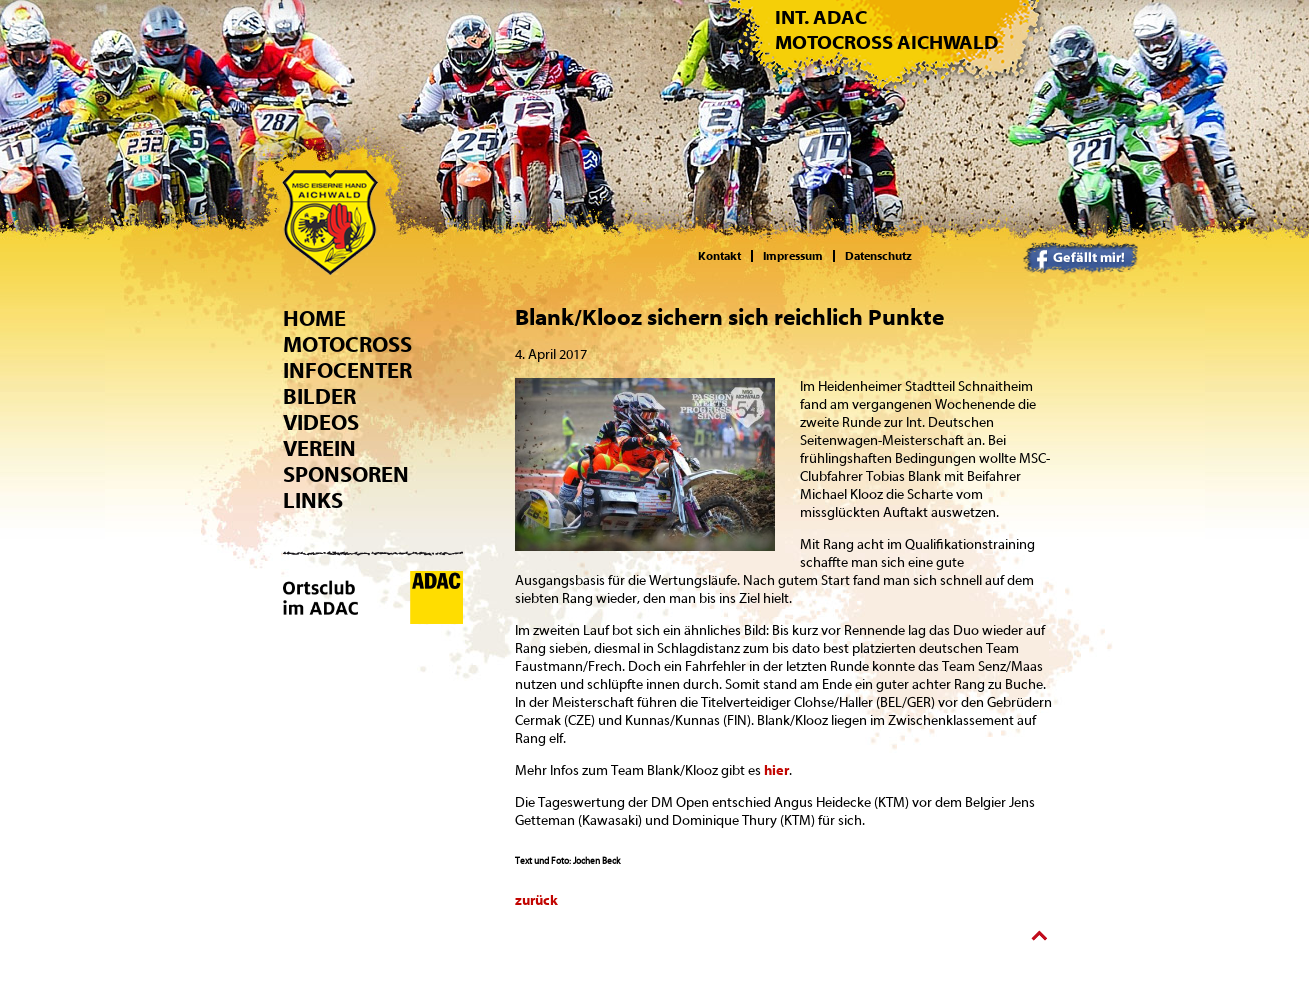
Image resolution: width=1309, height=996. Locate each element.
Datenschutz (878, 256)
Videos (321, 423)
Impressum (793, 256)
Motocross (347, 345)
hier (776, 771)
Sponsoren (346, 475)
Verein (319, 449)
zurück (536, 901)
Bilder (319, 397)
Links (313, 501)
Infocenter (347, 371)
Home (314, 319)
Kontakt (719, 256)
